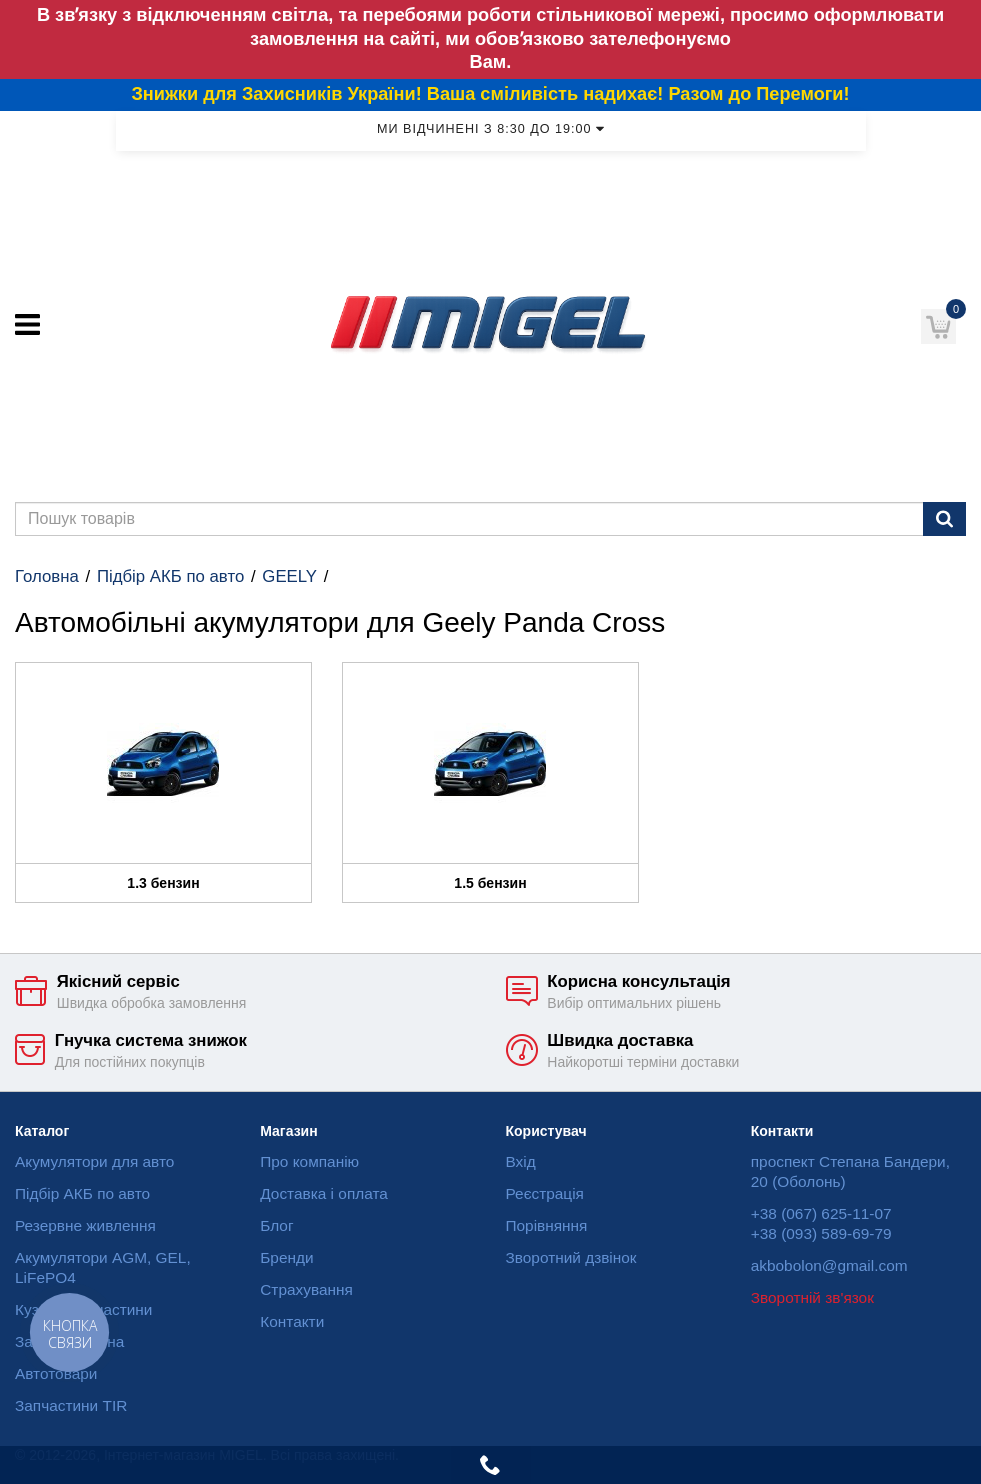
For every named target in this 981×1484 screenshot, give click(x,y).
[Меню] (27, 324)
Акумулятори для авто (94, 1161)
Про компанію (309, 1161)
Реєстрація (545, 1193)
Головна (47, 576)
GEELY (289, 576)
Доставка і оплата (324, 1193)
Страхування (306, 1289)
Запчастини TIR (71, 1405)
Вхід (521, 1161)
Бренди (286, 1257)
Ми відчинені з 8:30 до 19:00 (490, 129)
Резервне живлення (85, 1225)
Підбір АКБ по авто (170, 576)
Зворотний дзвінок (571, 1257)
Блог (276, 1225)
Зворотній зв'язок (812, 1297)
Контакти (292, 1321)
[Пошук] (944, 519)
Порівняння (547, 1225)
